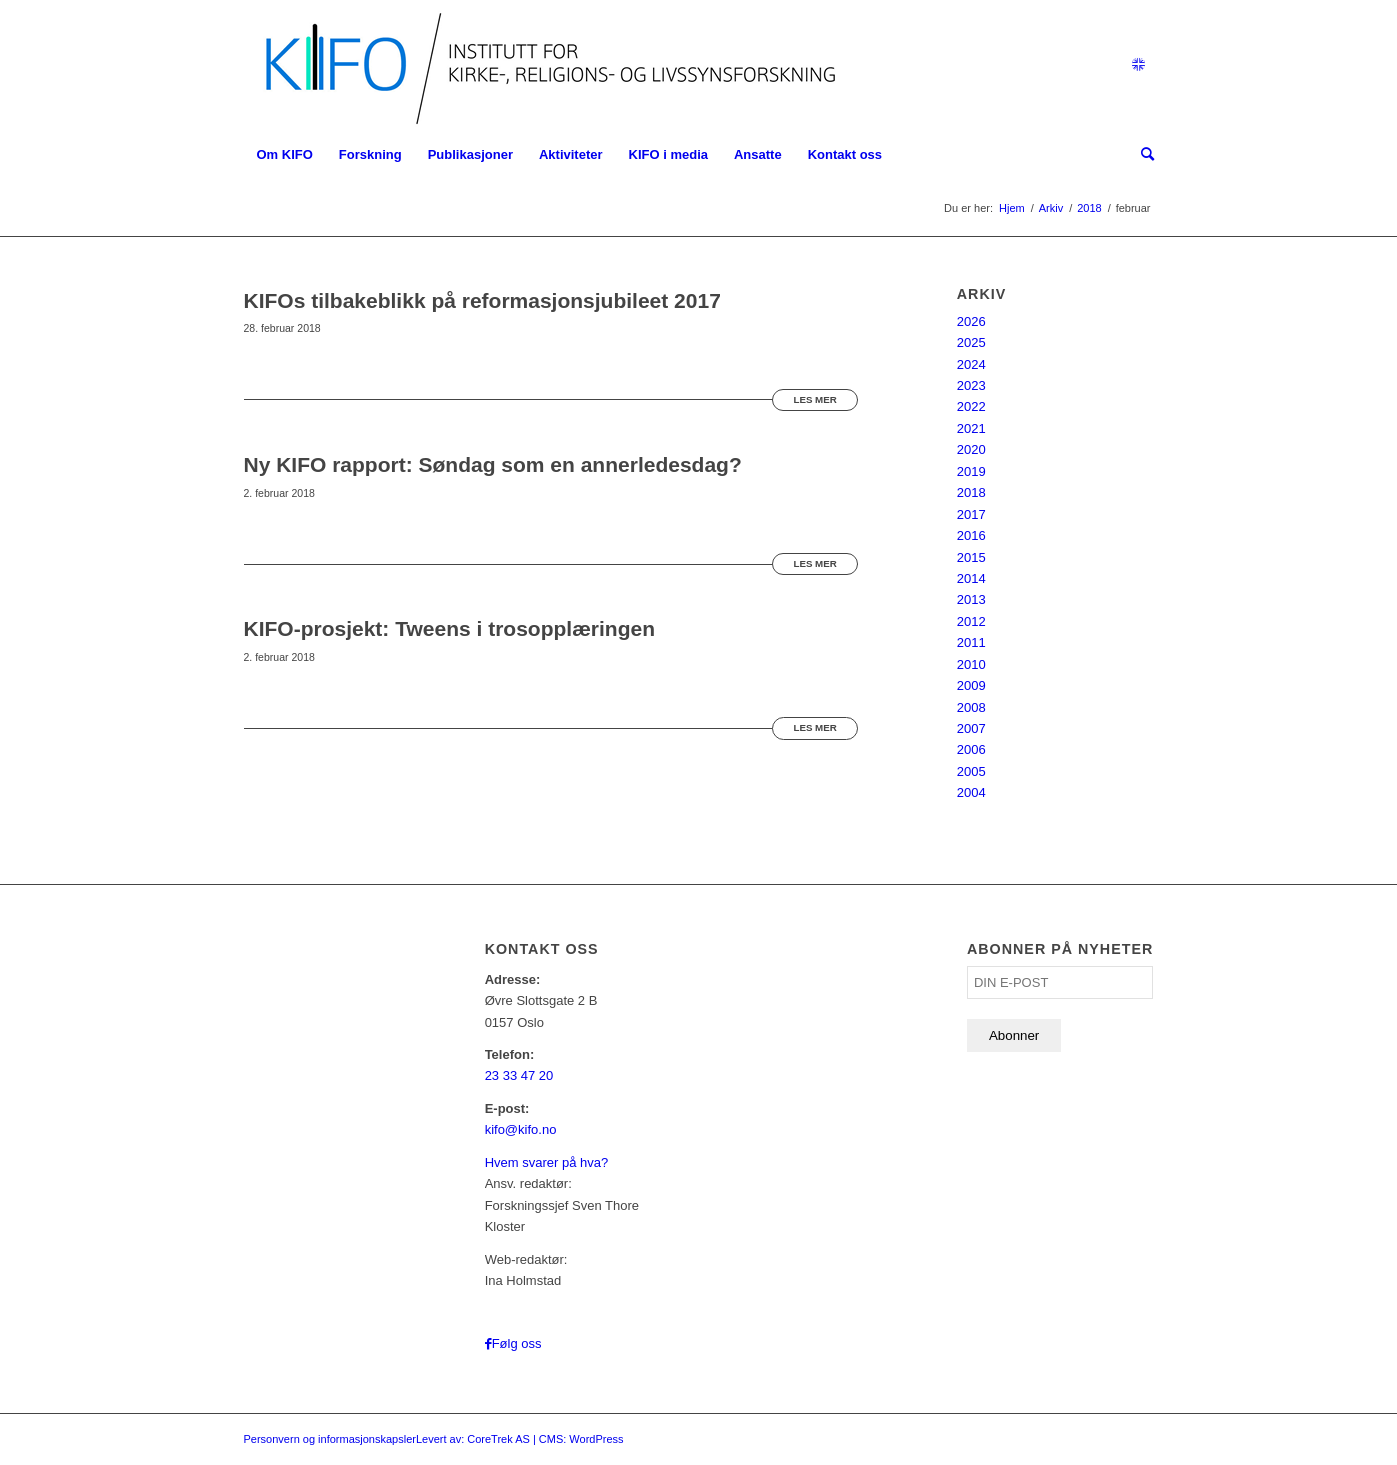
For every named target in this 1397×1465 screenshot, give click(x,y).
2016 (971, 535)
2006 (971, 749)
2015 (971, 557)
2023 (971, 385)
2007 (971, 728)
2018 (971, 492)
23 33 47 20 (519, 1075)
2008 (971, 707)
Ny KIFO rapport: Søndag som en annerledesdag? (493, 464)
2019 (971, 471)
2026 (971, 321)
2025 (971, 342)
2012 (971, 621)
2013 (971, 599)
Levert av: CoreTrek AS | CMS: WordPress (520, 1439)
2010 (971, 664)
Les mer (814, 399)
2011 (971, 642)
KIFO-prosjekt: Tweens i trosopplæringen (449, 628)
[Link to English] (1139, 65)
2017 (971, 514)
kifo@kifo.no (521, 1129)
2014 (971, 578)
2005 (971, 771)
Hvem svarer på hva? (547, 1162)
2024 (971, 364)
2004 (971, 792)
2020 (971, 449)
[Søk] (1141, 155)
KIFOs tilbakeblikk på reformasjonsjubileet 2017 (482, 300)
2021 (971, 428)
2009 (971, 685)
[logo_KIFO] (545, 65)
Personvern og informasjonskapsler (330, 1439)
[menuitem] (285, 155)
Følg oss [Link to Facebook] (517, 1343)
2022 (971, 406)
